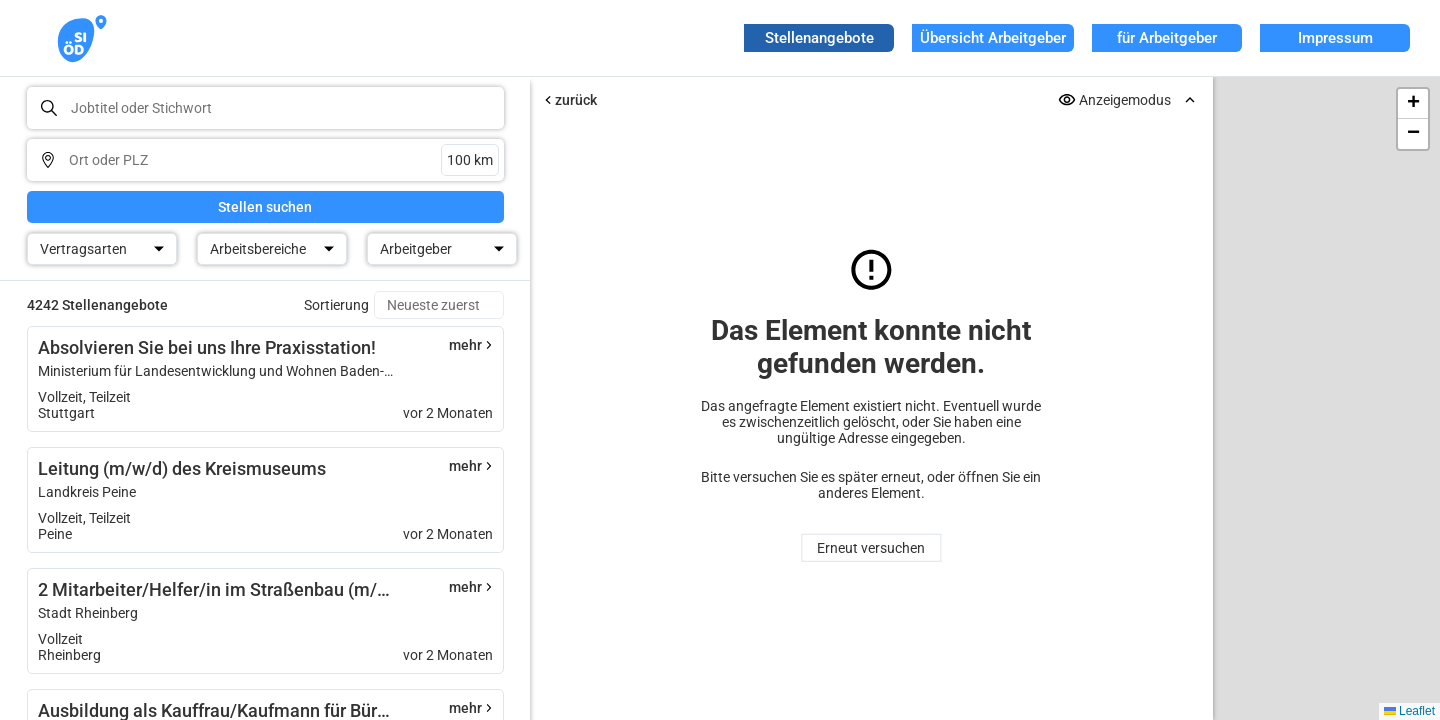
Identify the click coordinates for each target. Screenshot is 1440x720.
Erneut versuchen (871, 548)
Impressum (1335, 38)
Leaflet (1409, 711)
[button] (1413, 104)
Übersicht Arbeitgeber (993, 38)
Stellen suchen (265, 207)
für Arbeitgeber (1167, 38)
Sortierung (336, 305)
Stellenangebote (819, 38)
